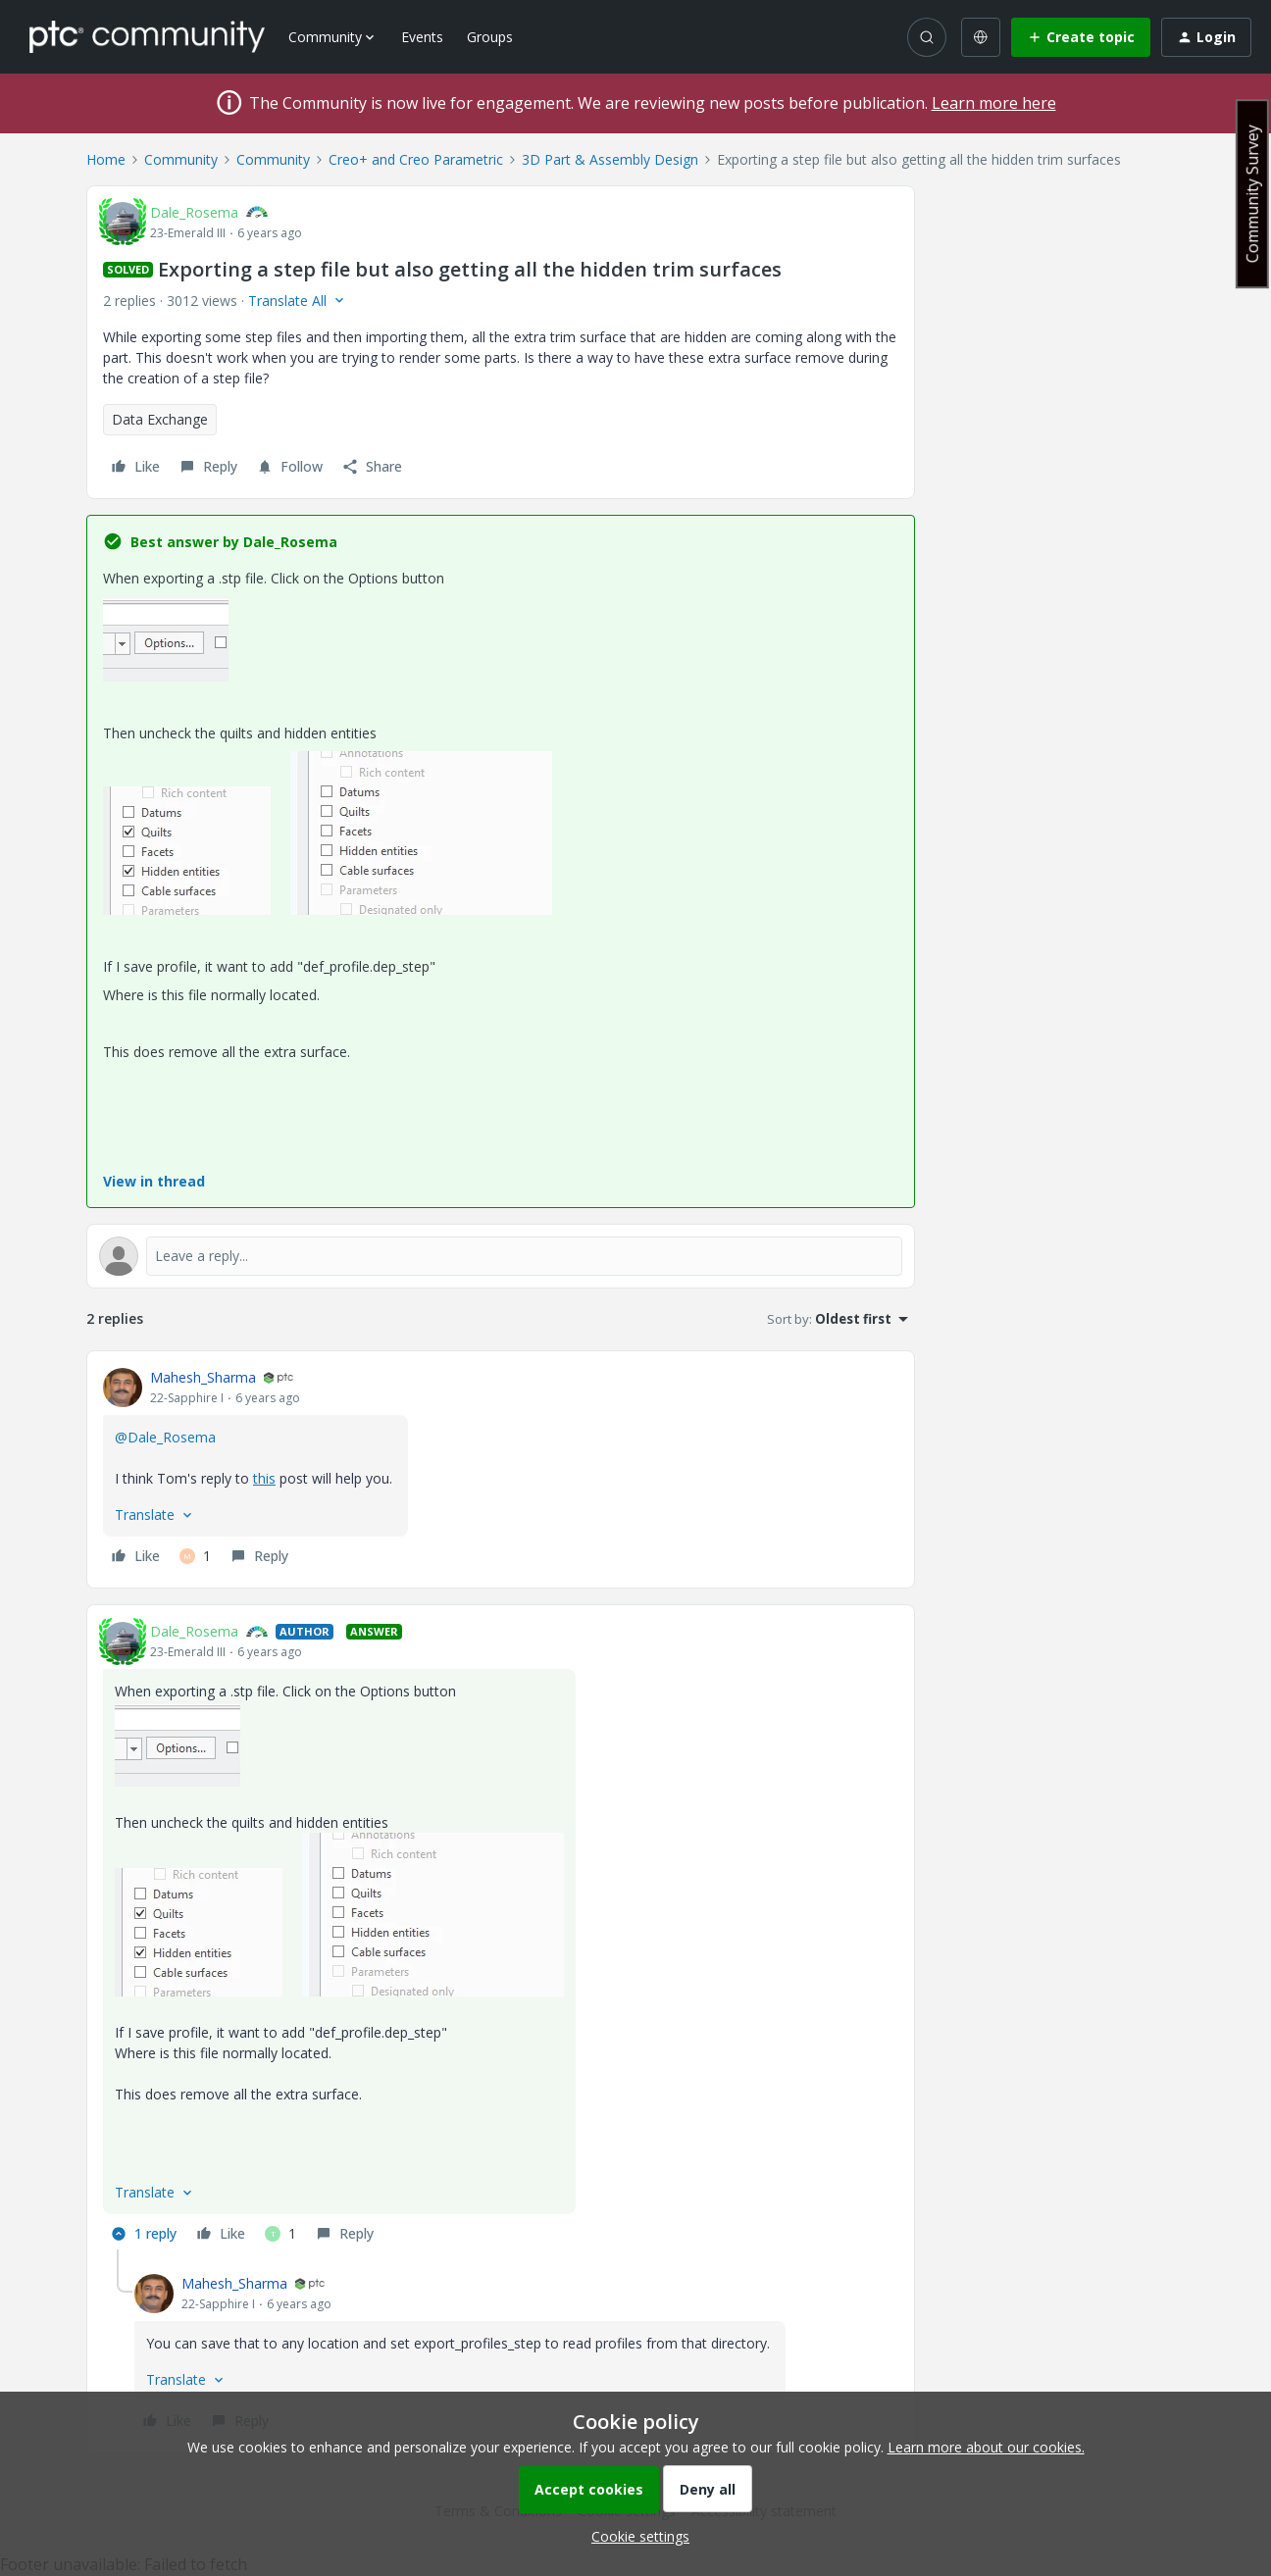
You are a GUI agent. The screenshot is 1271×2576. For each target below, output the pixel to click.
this (264, 1478)
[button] (1080, 37)
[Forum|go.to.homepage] (147, 36)
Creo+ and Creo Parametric (416, 159)
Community (181, 159)
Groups (490, 36)
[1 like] (195, 1556)
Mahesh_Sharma (203, 1377)
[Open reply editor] (500, 1256)
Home (106, 159)
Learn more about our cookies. (986, 2447)
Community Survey (1252, 194)
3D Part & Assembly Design (610, 159)
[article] (500, 1469)
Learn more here (994, 103)
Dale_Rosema (194, 212)
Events (422, 36)
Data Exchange (160, 419)
